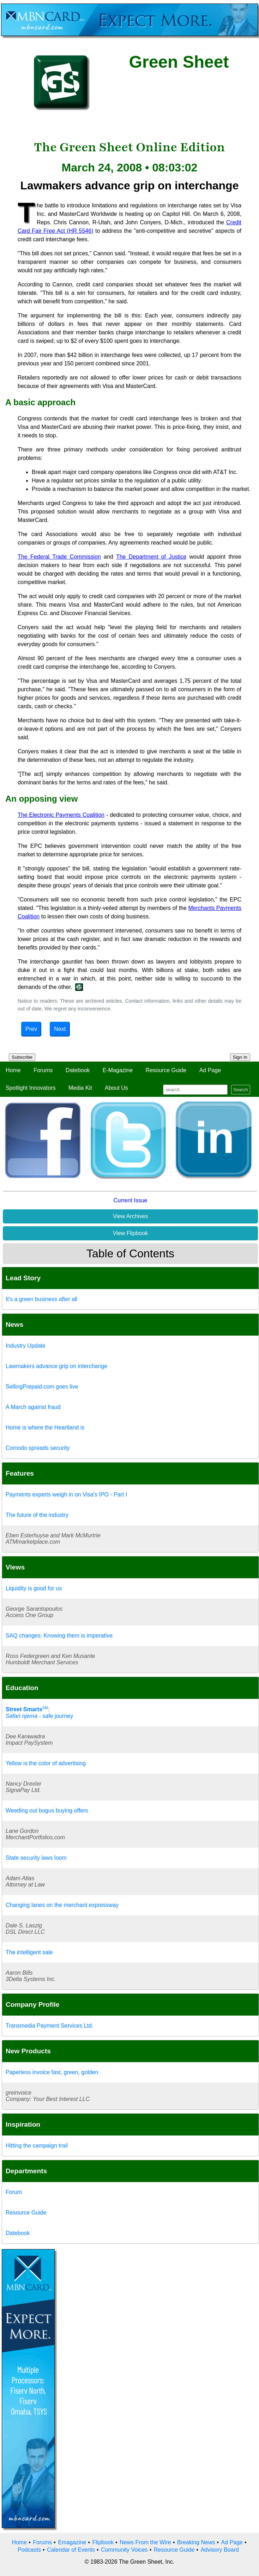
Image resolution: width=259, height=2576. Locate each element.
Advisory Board (219, 2550)
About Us (116, 1088)
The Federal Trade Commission (59, 557)
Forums (43, 1070)
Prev (31, 1029)
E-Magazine (118, 1070)
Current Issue (130, 1200)
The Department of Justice (151, 557)
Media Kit (80, 1088)
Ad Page (210, 1070)
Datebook (78, 1070)
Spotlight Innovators (30, 1088)
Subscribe (22, 1057)
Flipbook (103, 2542)
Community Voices (124, 2550)
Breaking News (196, 2542)
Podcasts (29, 2550)
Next (60, 1029)
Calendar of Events (71, 2550)
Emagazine (72, 2542)
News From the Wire (145, 2542)
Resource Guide (166, 1070)
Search (240, 1089)
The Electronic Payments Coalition (61, 815)
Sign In (240, 1057)
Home (13, 1070)
